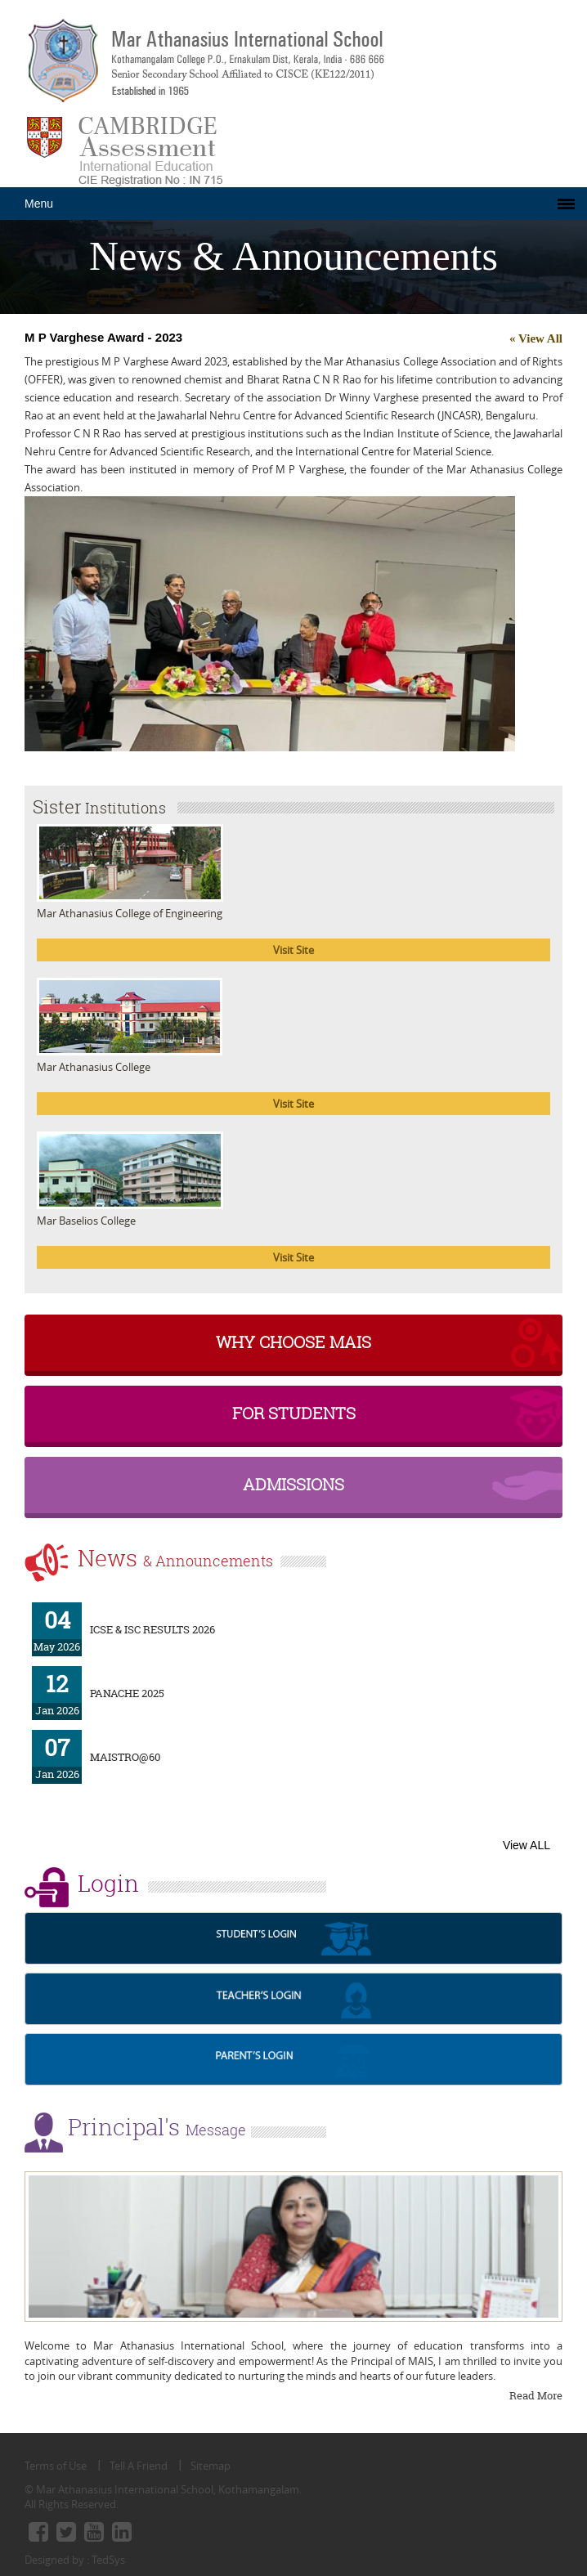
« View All (535, 338)
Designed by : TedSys (75, 2559)
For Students (294, 1413)
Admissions (293, 1484)
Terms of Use (56, 2465)
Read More (535, 2395)
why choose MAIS (293, 1342)
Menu (39, 203)
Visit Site (293, 950)
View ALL (526, 1845)
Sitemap (210, 2465)
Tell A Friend (139, 2465)
